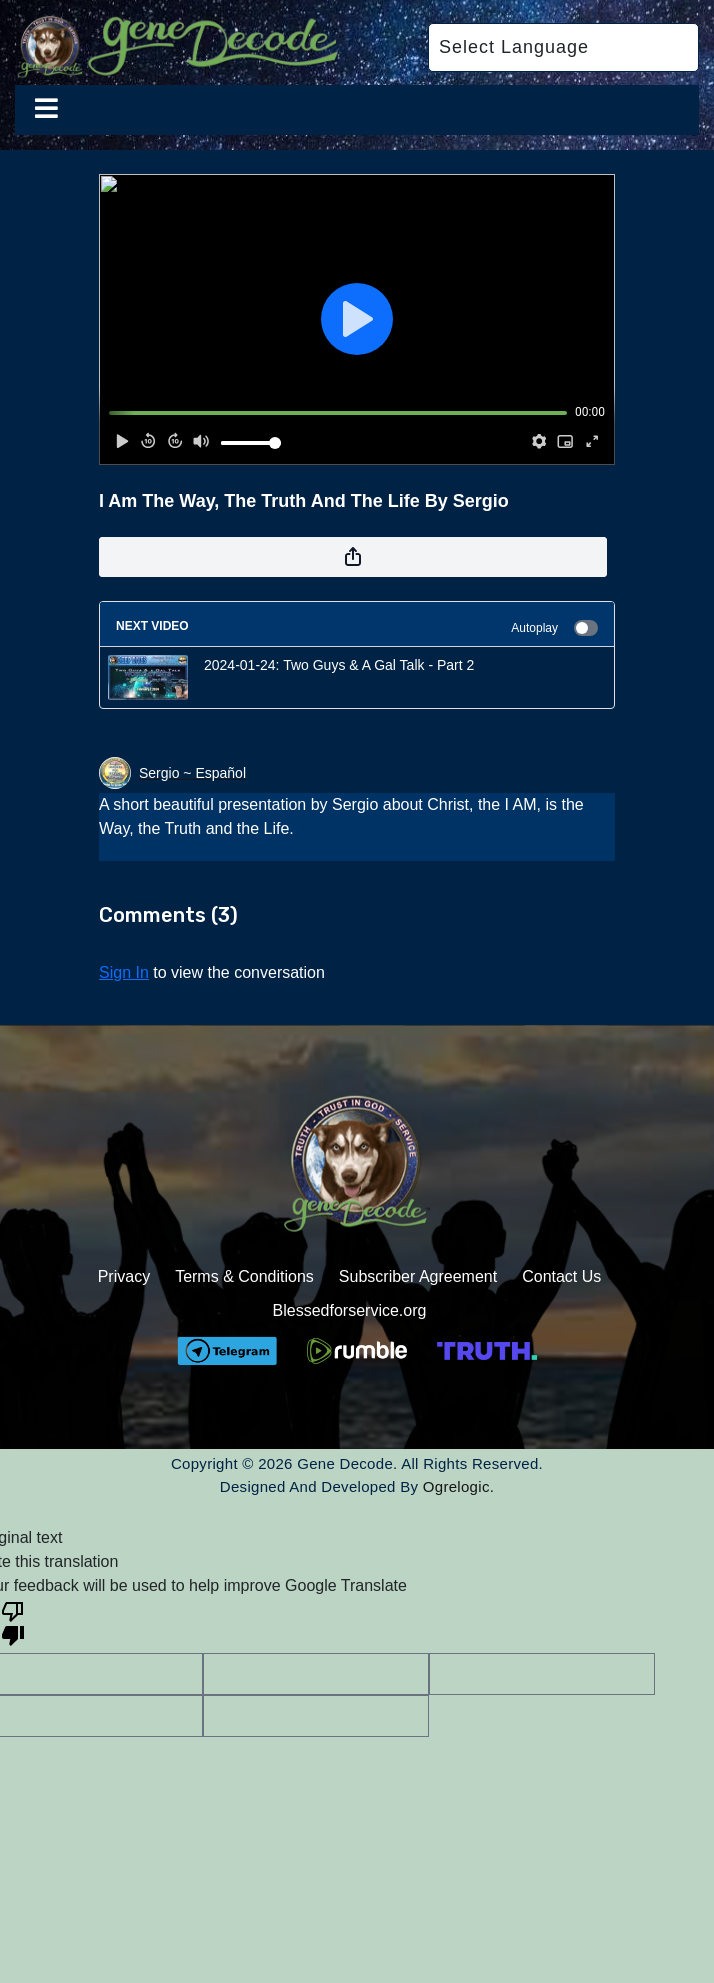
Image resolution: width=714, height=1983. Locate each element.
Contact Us (561, 1276)
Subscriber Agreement (418, 1276)
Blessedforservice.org (350, 1310)
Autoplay (554, 628)
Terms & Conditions (244, 1276)
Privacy (124, 1276)
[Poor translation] (13, 1622)
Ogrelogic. (458, 1486)
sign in (124, 972)
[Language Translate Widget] (563, 47)
